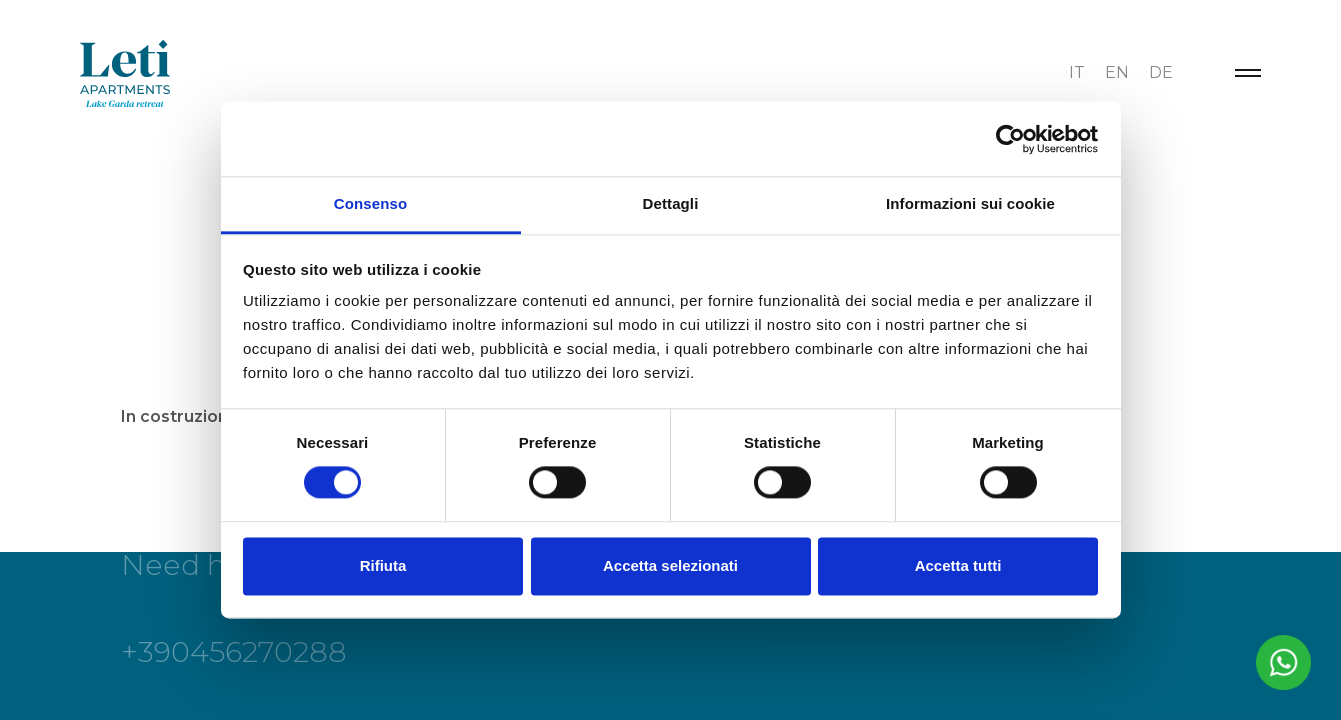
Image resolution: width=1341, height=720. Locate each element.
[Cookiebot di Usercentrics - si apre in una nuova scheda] (1010, 139)
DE (1161, 72)
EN (1117, 72)
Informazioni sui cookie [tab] (970, 203)
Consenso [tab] (370, 203)
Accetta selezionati (670, 565)
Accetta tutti (958, 565)
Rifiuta (383, 565)
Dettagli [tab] (671, 203)
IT (1077, 72)
